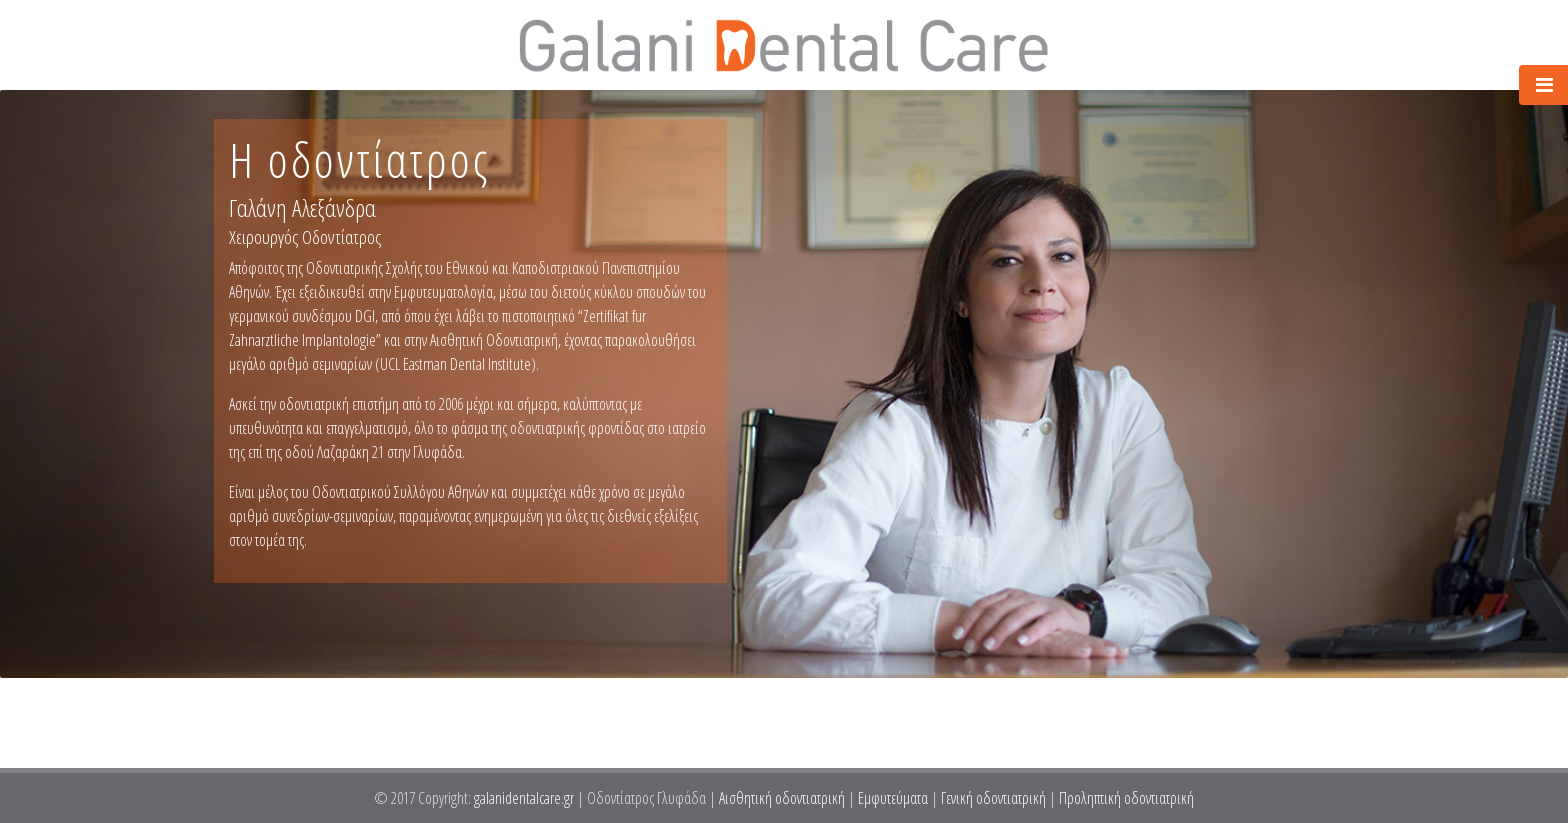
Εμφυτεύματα (893, 798)
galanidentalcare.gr (525, 798)
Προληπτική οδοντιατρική (1126, 798)
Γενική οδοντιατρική (993, 798)
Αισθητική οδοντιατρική (782, 798)
